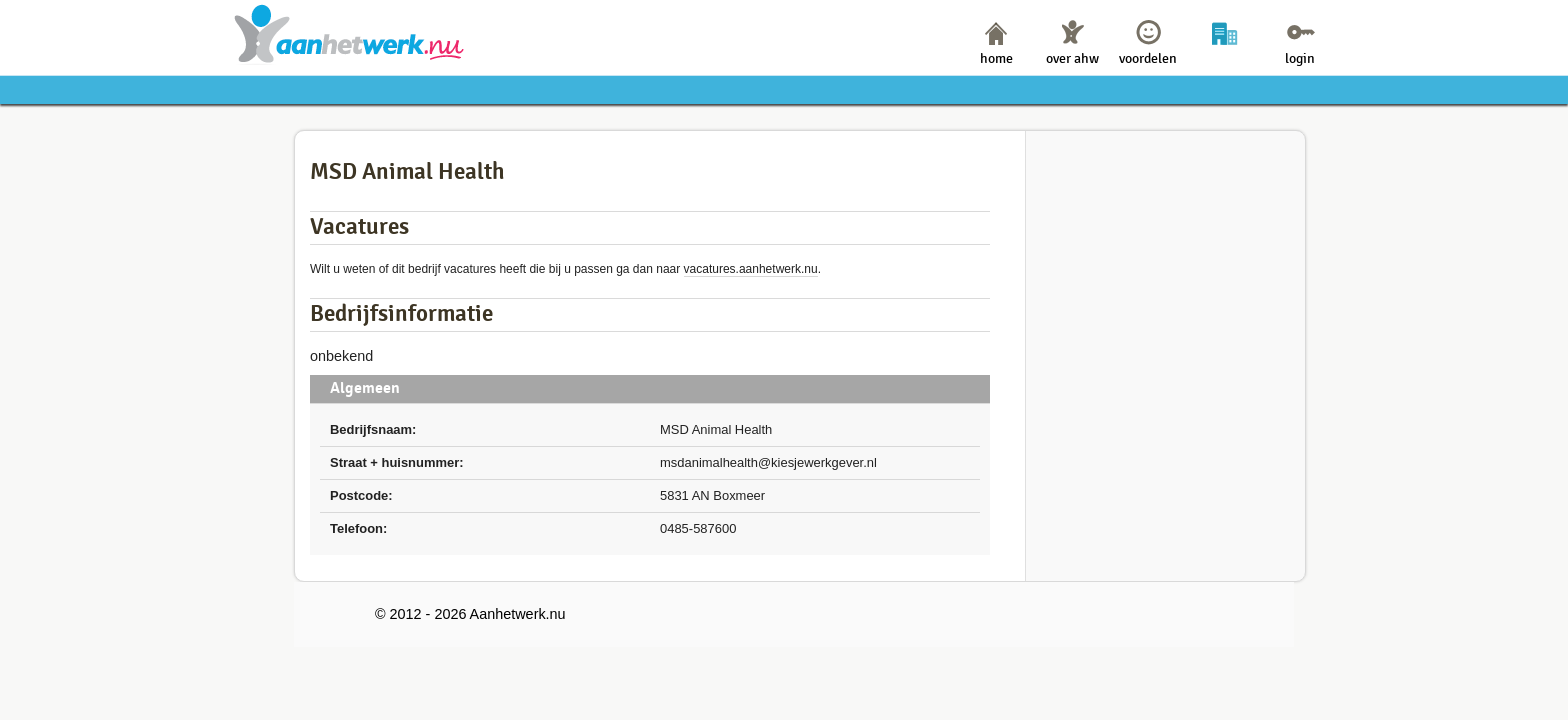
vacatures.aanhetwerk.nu (751, 269)
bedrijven (1224, 58)
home (996, 58)
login (1300, 58)
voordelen (1148, 58)
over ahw (1072, 58)
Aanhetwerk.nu (349, 33)
